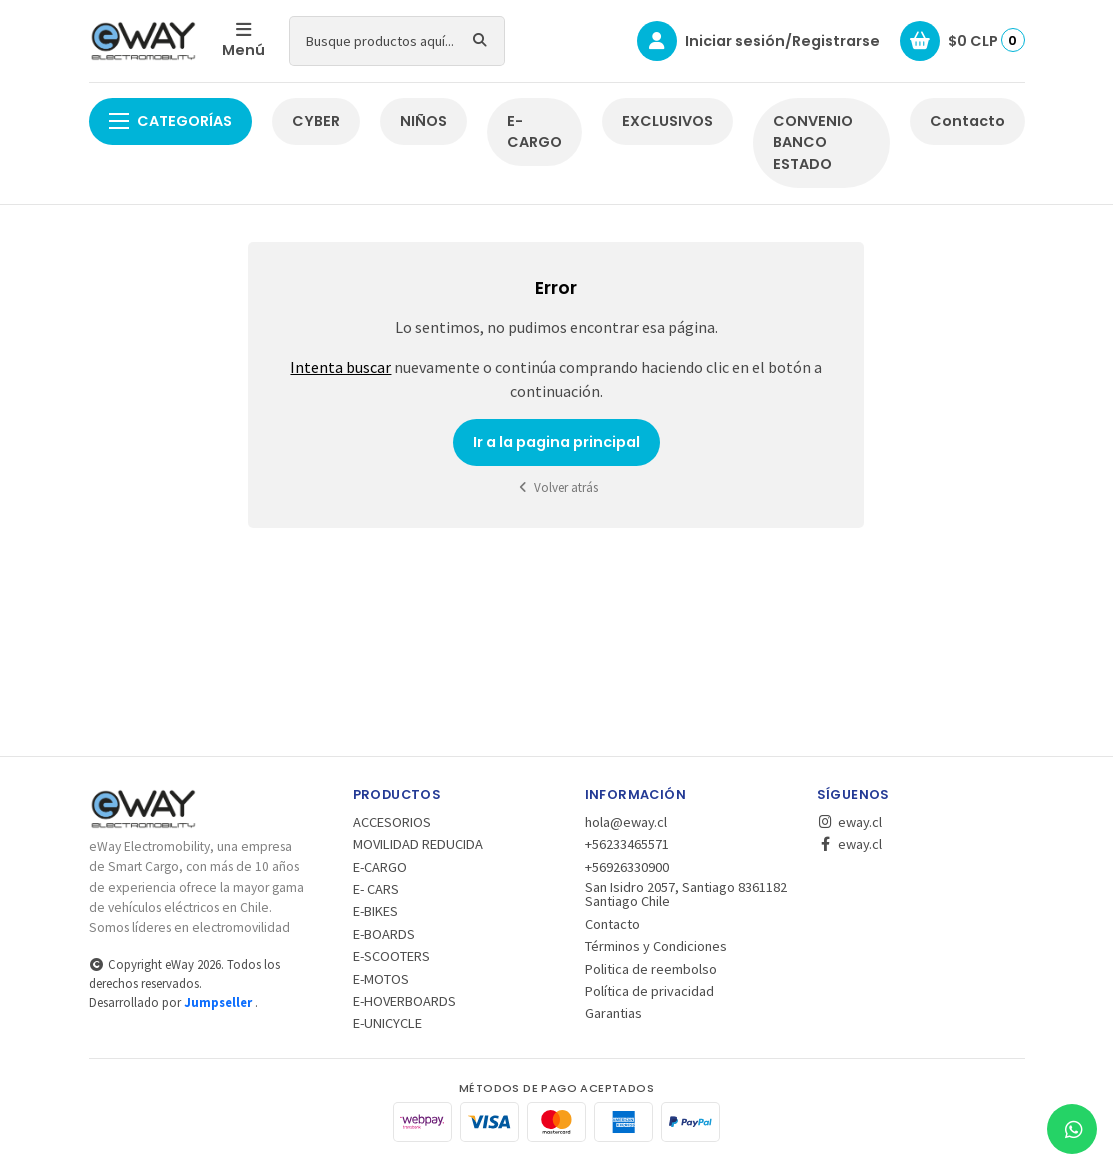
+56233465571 (627, 844)
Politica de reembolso (651, 969)
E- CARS (376, 889)
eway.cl (849, 822)
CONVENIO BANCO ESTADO (813, 142)
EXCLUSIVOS (667, 121)
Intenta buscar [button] (340, 367)
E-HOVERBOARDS (404, 1001)
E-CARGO (534, 132)
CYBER (316, 121)
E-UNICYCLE (387, 1023)
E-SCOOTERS (391, 956)
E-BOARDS (384, 934)
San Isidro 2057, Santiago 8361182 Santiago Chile (686, 894)
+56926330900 (627, 867)
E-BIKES (375, 911)
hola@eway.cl (626, 822)
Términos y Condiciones (656, 946)
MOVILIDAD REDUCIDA (418, 844)
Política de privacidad (649, 991)
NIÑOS (423, 121)
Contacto (967, 121)
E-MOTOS (381, 979)
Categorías (170, 121)
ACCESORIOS (392, 822)
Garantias (613, 1013)
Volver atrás (557, 487)
